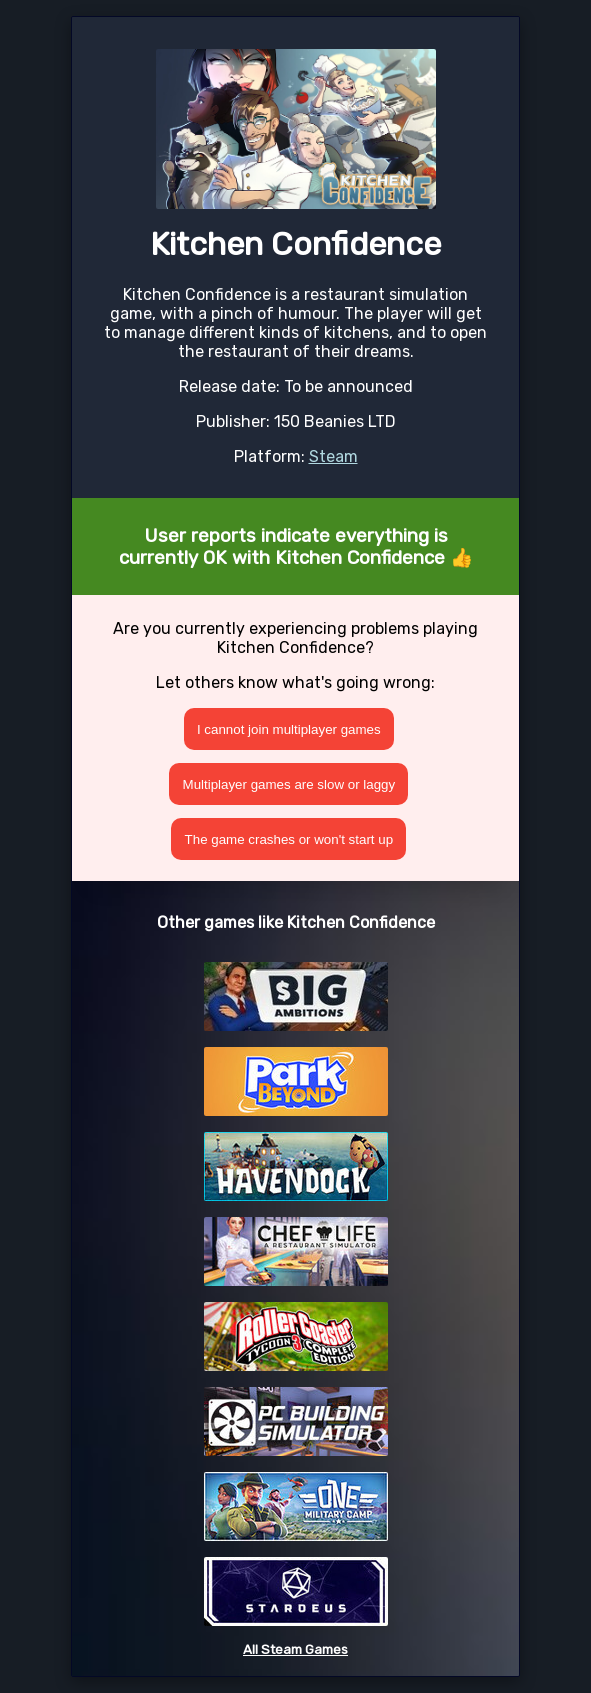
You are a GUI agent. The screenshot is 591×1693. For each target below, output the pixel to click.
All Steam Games (295, 1649)
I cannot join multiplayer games (289, 729)
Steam (333, 456)
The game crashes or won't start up (289, 839)
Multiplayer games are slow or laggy (289, 784)
